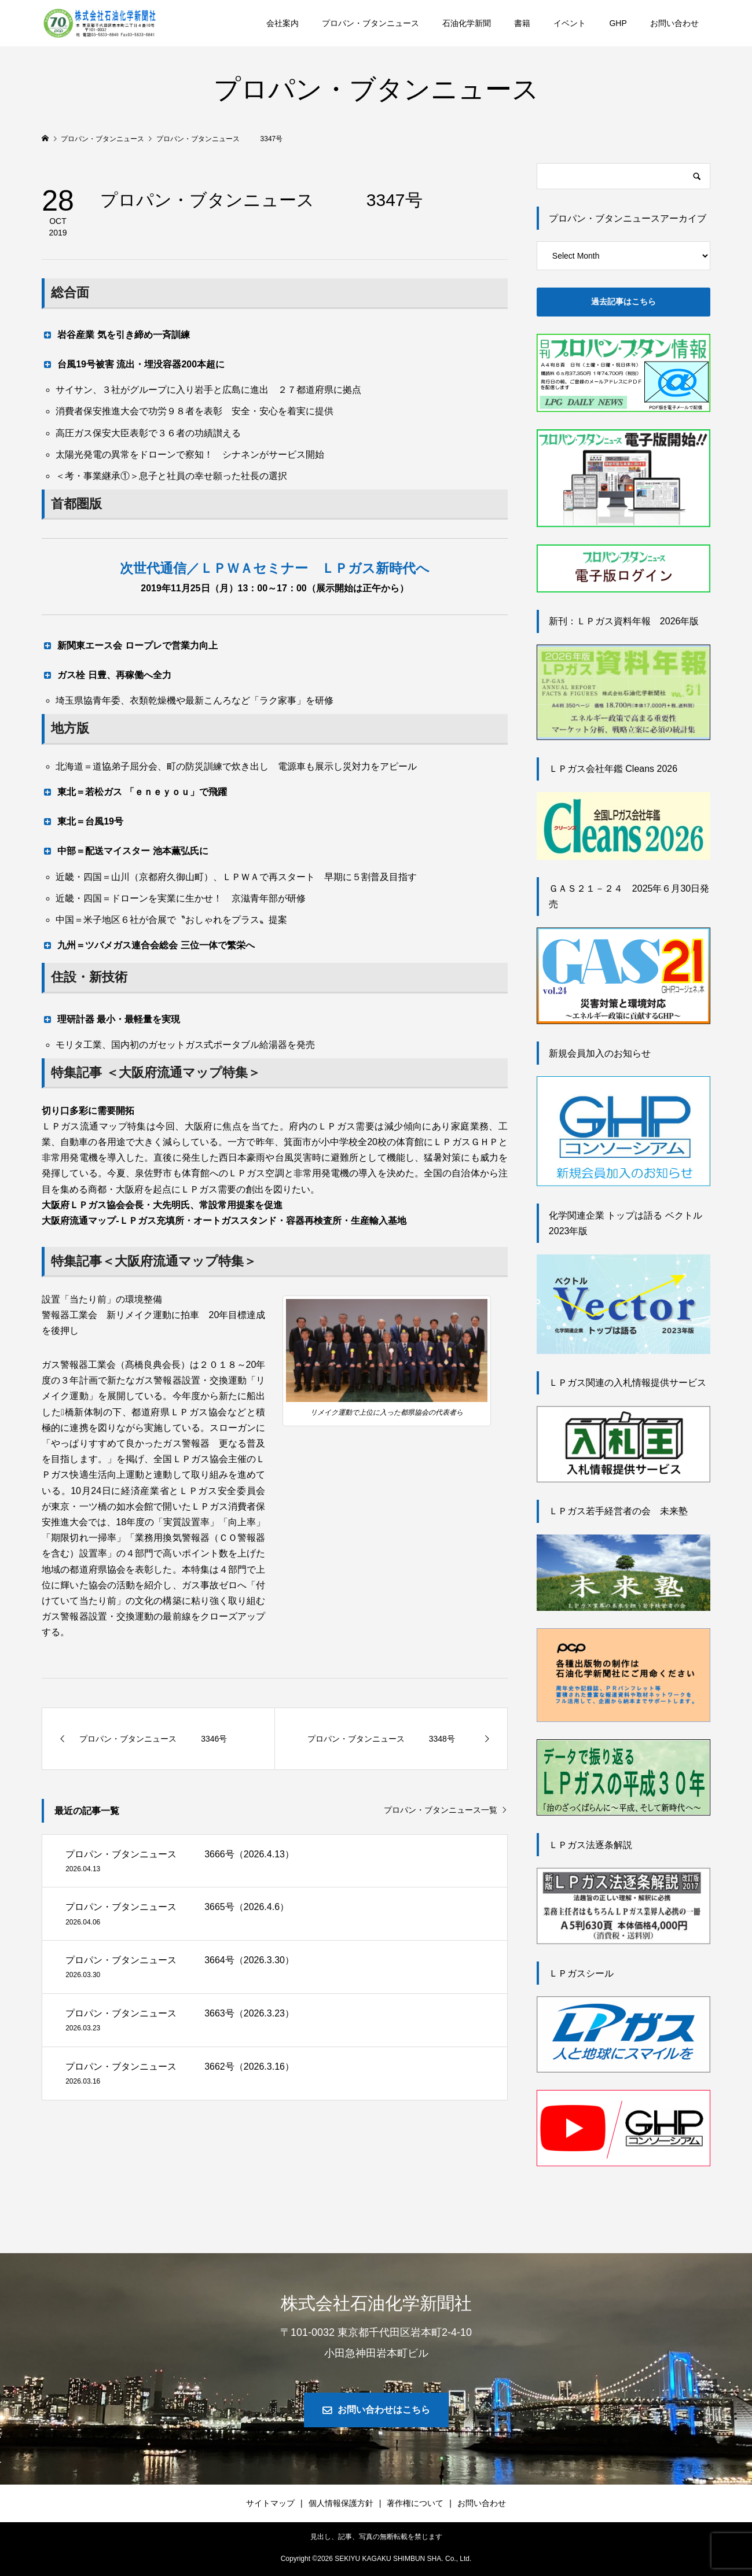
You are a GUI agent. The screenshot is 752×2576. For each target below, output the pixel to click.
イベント (569, 23)
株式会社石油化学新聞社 (376, 2303)
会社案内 (282, 23)
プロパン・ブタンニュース (370, 23)
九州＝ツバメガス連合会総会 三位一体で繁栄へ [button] (148, 945)
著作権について (415, 2503)
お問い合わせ (674, 23)
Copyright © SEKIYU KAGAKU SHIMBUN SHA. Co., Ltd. (376, 2559)
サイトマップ (270, 2503)
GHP (617, 23)
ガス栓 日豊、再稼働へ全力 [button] (106, 674)
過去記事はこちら (623, 301)
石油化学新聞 (466, 23)
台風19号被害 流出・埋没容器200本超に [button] (133, 364)
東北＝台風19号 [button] (82, 821)
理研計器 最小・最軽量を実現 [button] (111, 1019)
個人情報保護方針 (341, 2503)
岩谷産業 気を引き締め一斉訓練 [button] (115, 334)
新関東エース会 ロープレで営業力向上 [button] (129, 645)
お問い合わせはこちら (384, 2410)
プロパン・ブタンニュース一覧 (440, 1810)
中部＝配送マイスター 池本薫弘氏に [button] (125, 850)
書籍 (522, 23)
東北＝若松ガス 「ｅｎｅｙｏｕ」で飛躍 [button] (134, 791)
